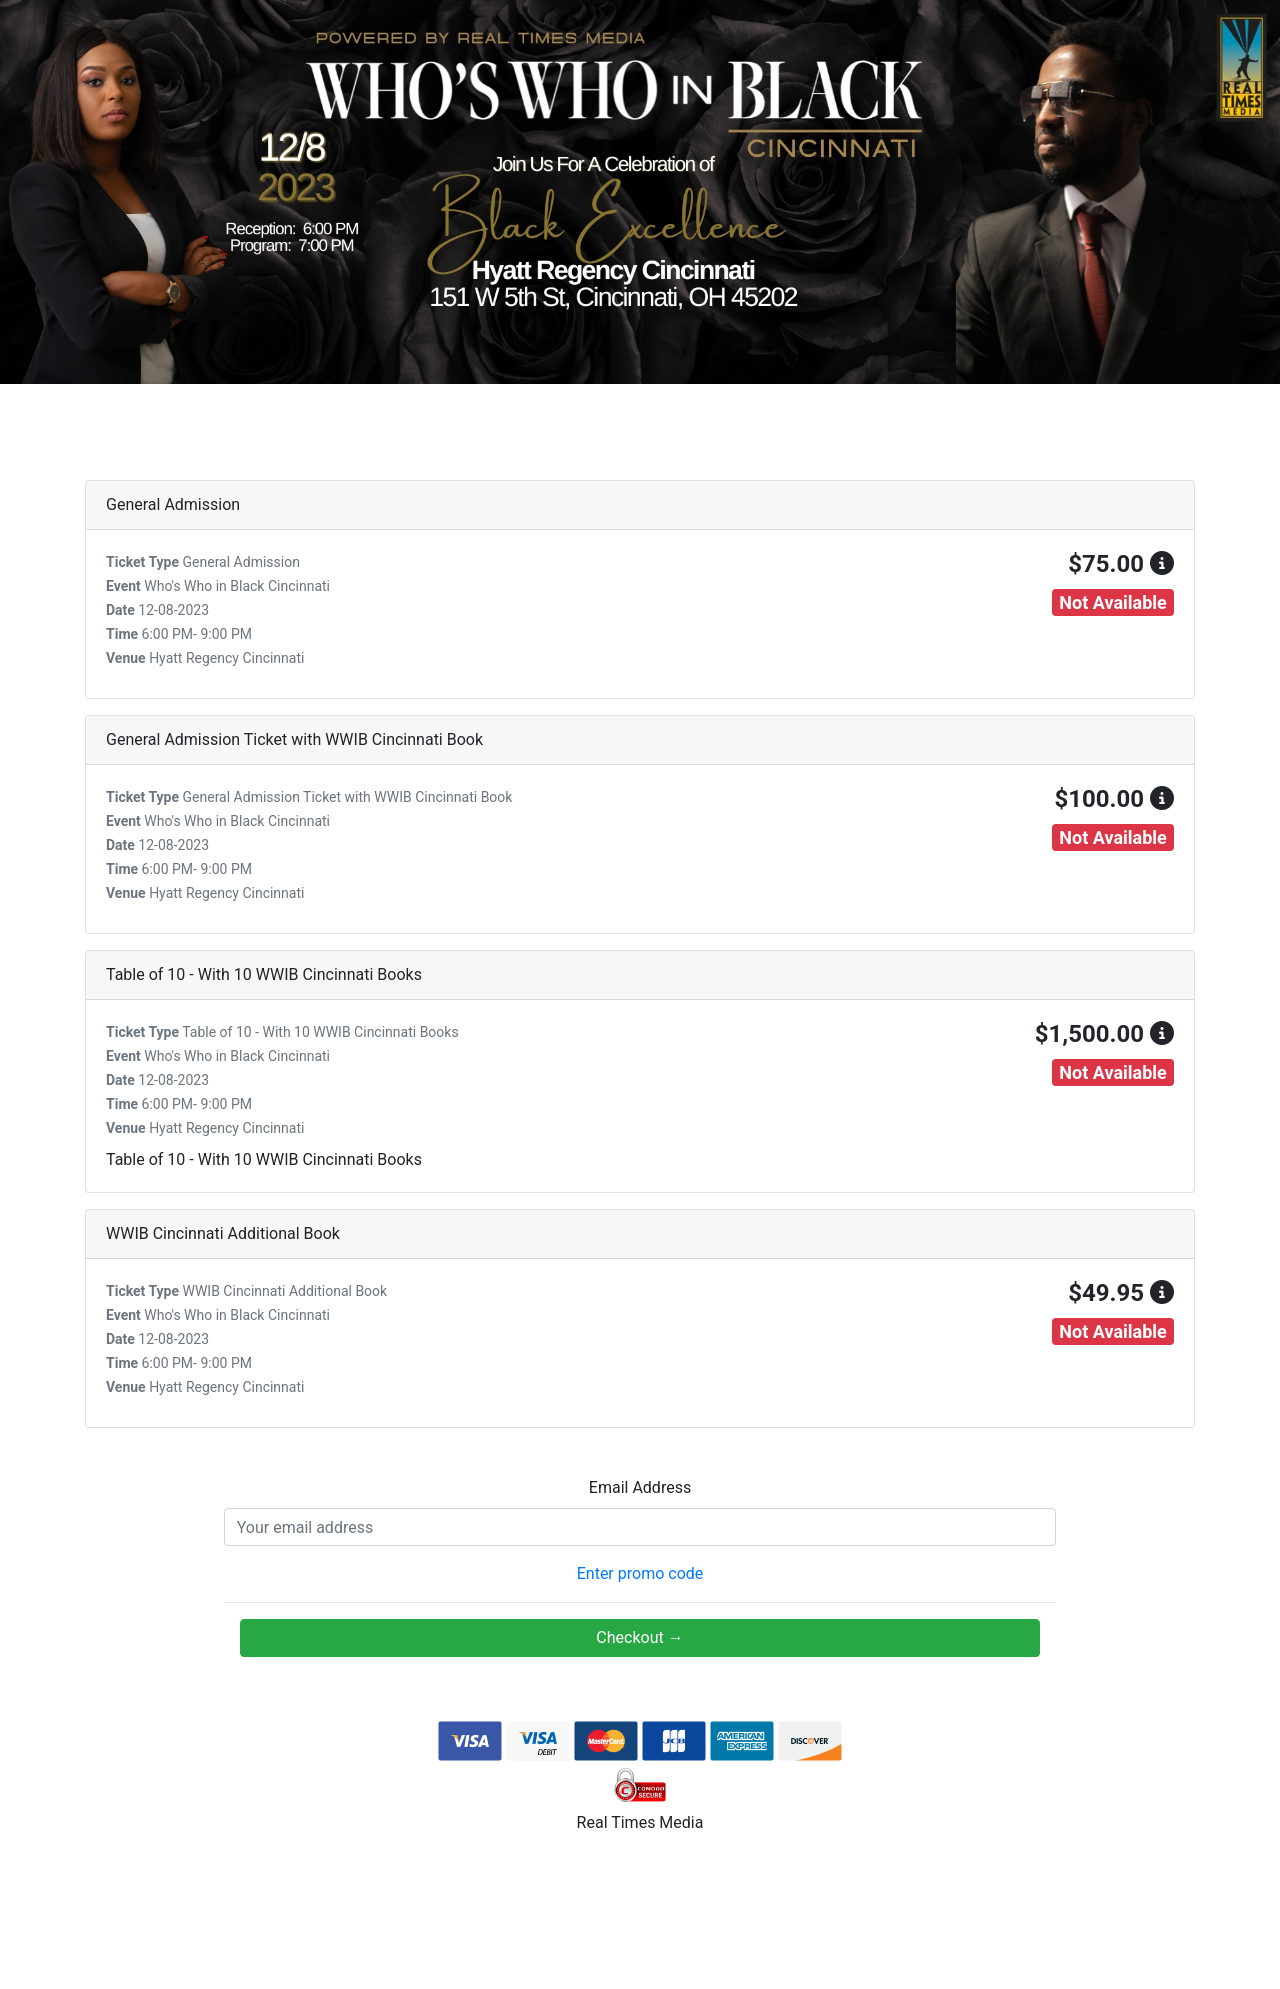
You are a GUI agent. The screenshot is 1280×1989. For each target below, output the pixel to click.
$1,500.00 (1104, 1034)
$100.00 (1114, 799)
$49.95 (1121, 1293)
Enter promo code (640, 1573)
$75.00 (1121, 564)
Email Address (640, 1487)
